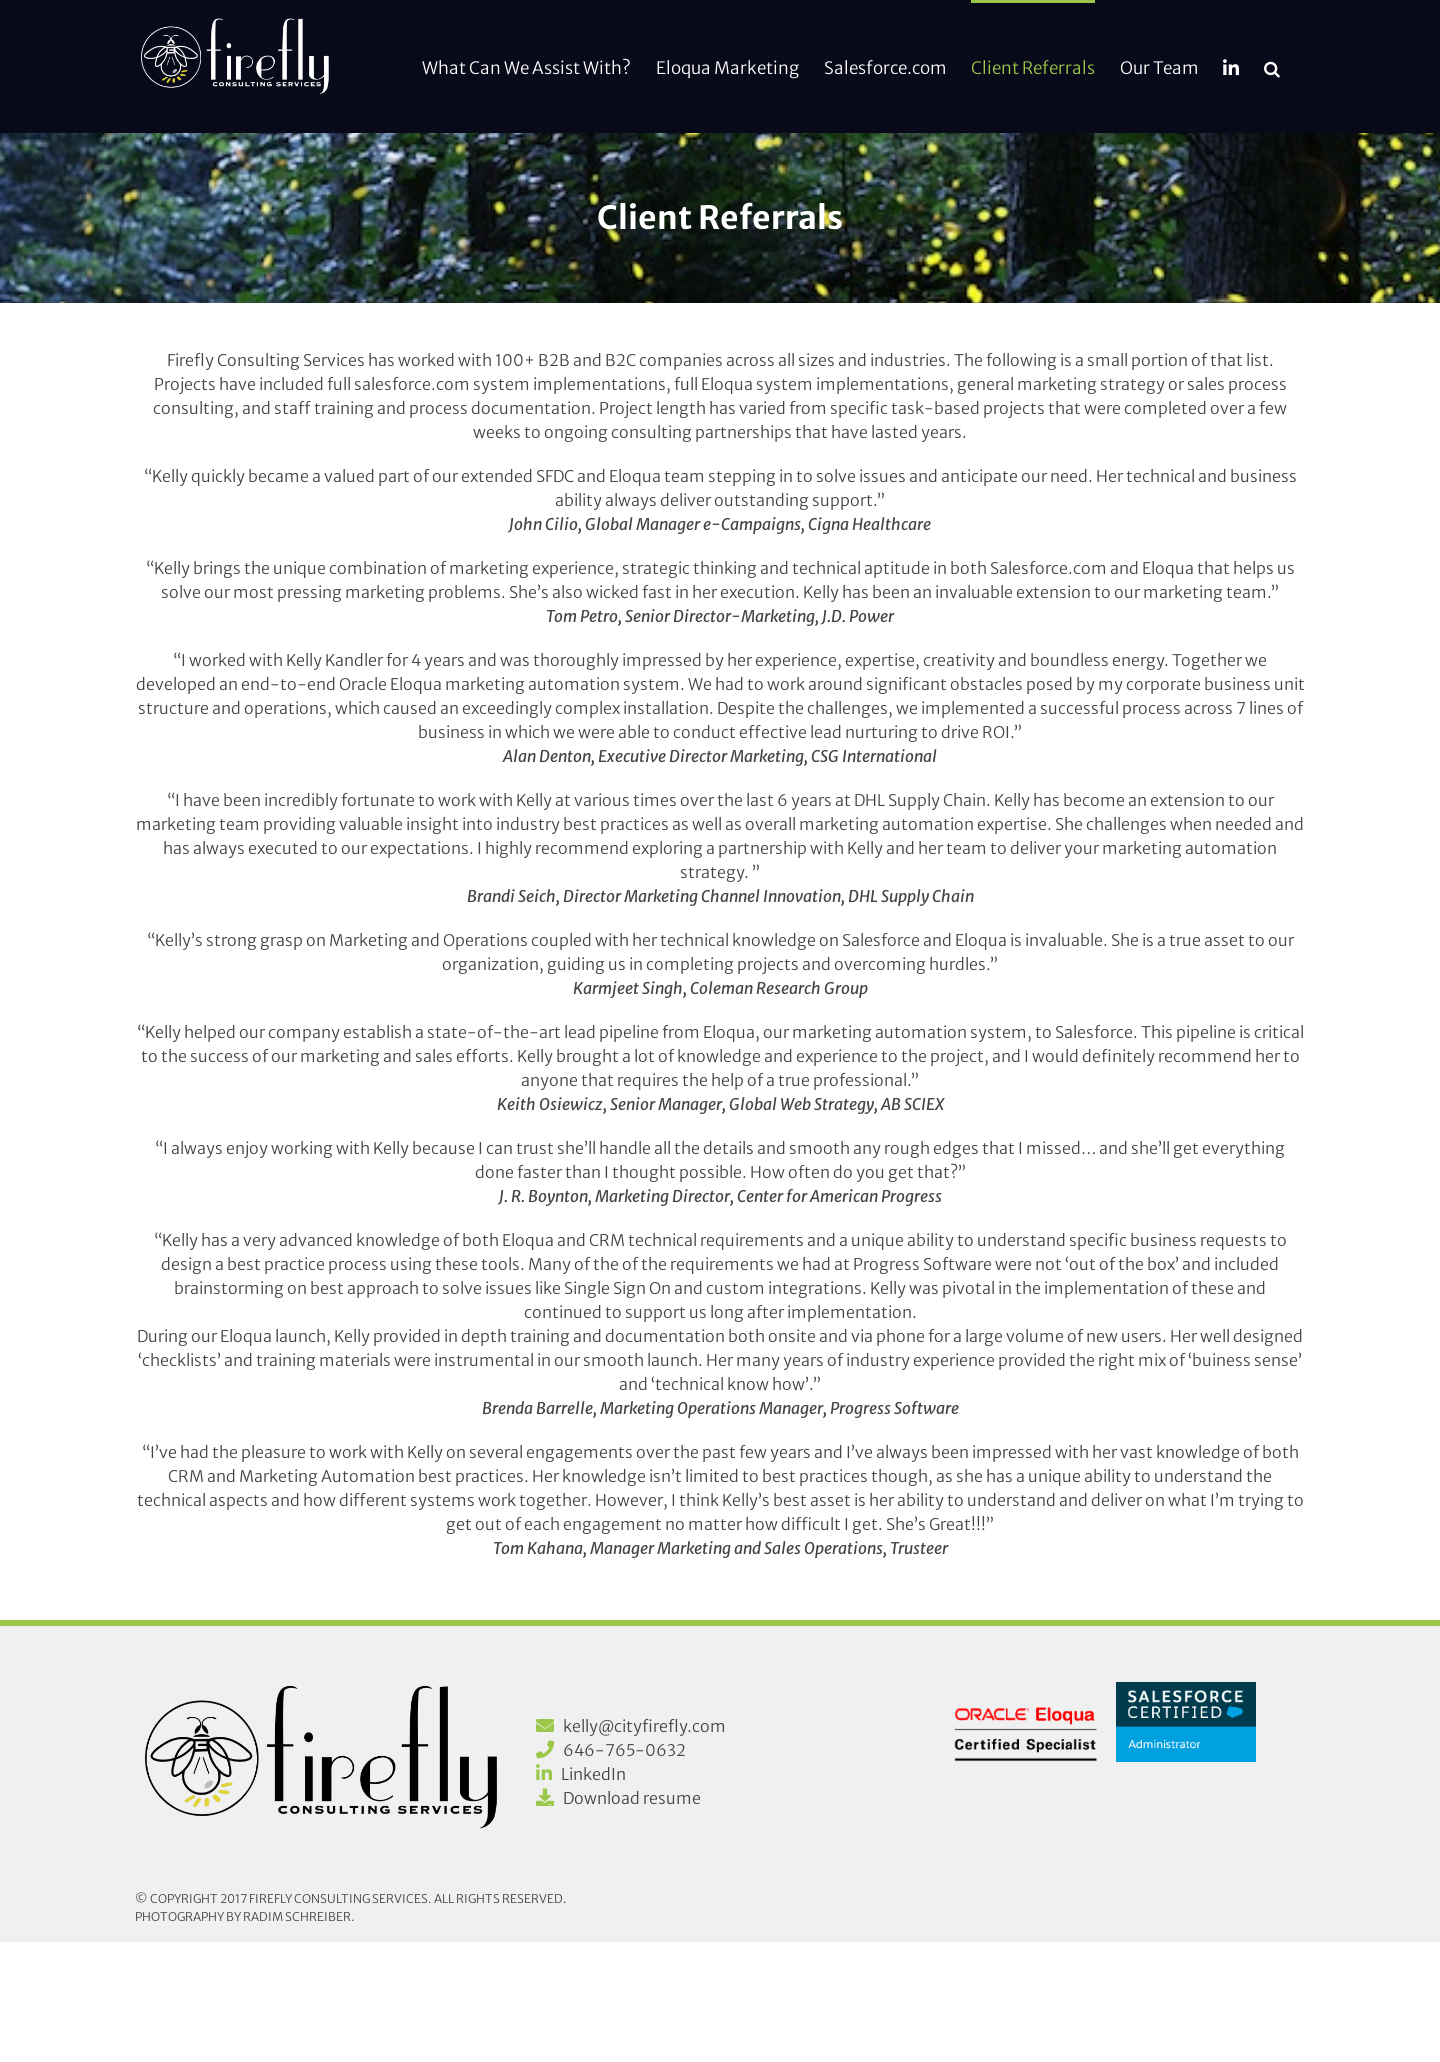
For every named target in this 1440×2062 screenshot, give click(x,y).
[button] (1272, 66)
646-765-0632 (624, 1750)
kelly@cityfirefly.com (644, 1726)
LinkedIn (593, 1774)
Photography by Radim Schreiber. (245, 1916)
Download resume (632, 1798)
